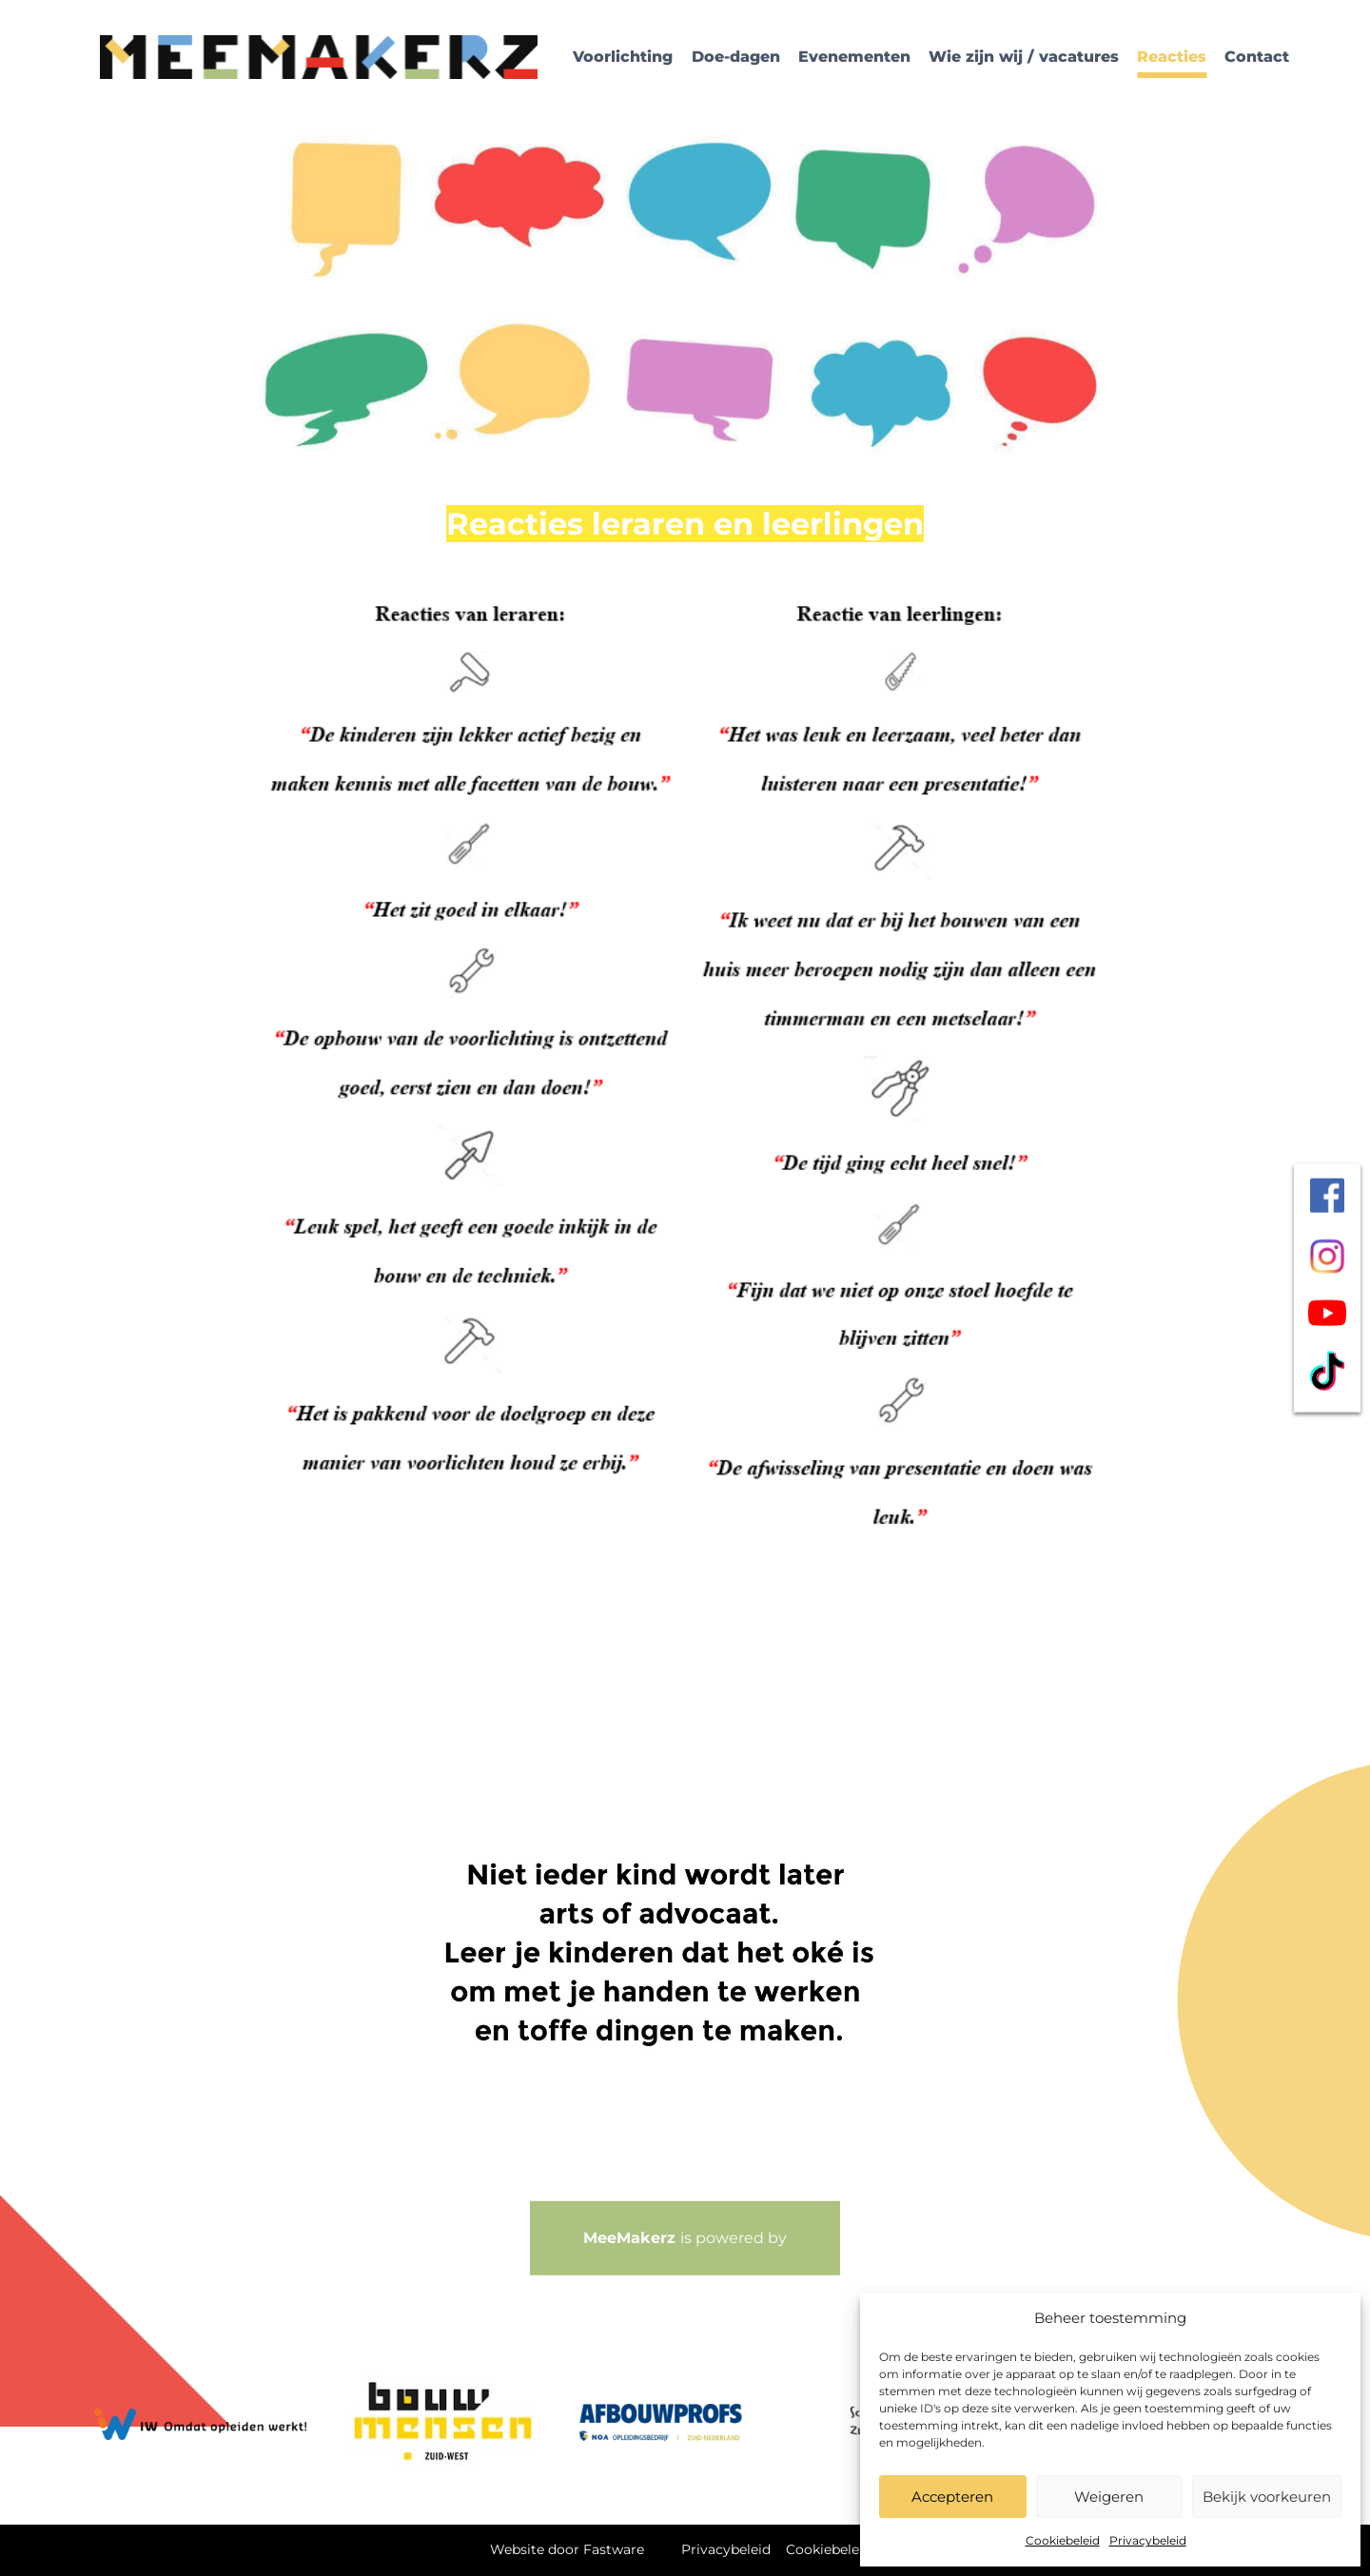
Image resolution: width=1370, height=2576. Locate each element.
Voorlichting (623, 57)
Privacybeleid (1147, 2540)
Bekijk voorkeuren (1267, 2497)
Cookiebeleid (1063, 2540)
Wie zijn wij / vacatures (1024, 57)
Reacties (1171, 57)
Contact (1256, 57)
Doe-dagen (736, 57)
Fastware (613, 2549)
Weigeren (1109, 2497)
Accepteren (952, 2497)
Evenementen (854, 57)
